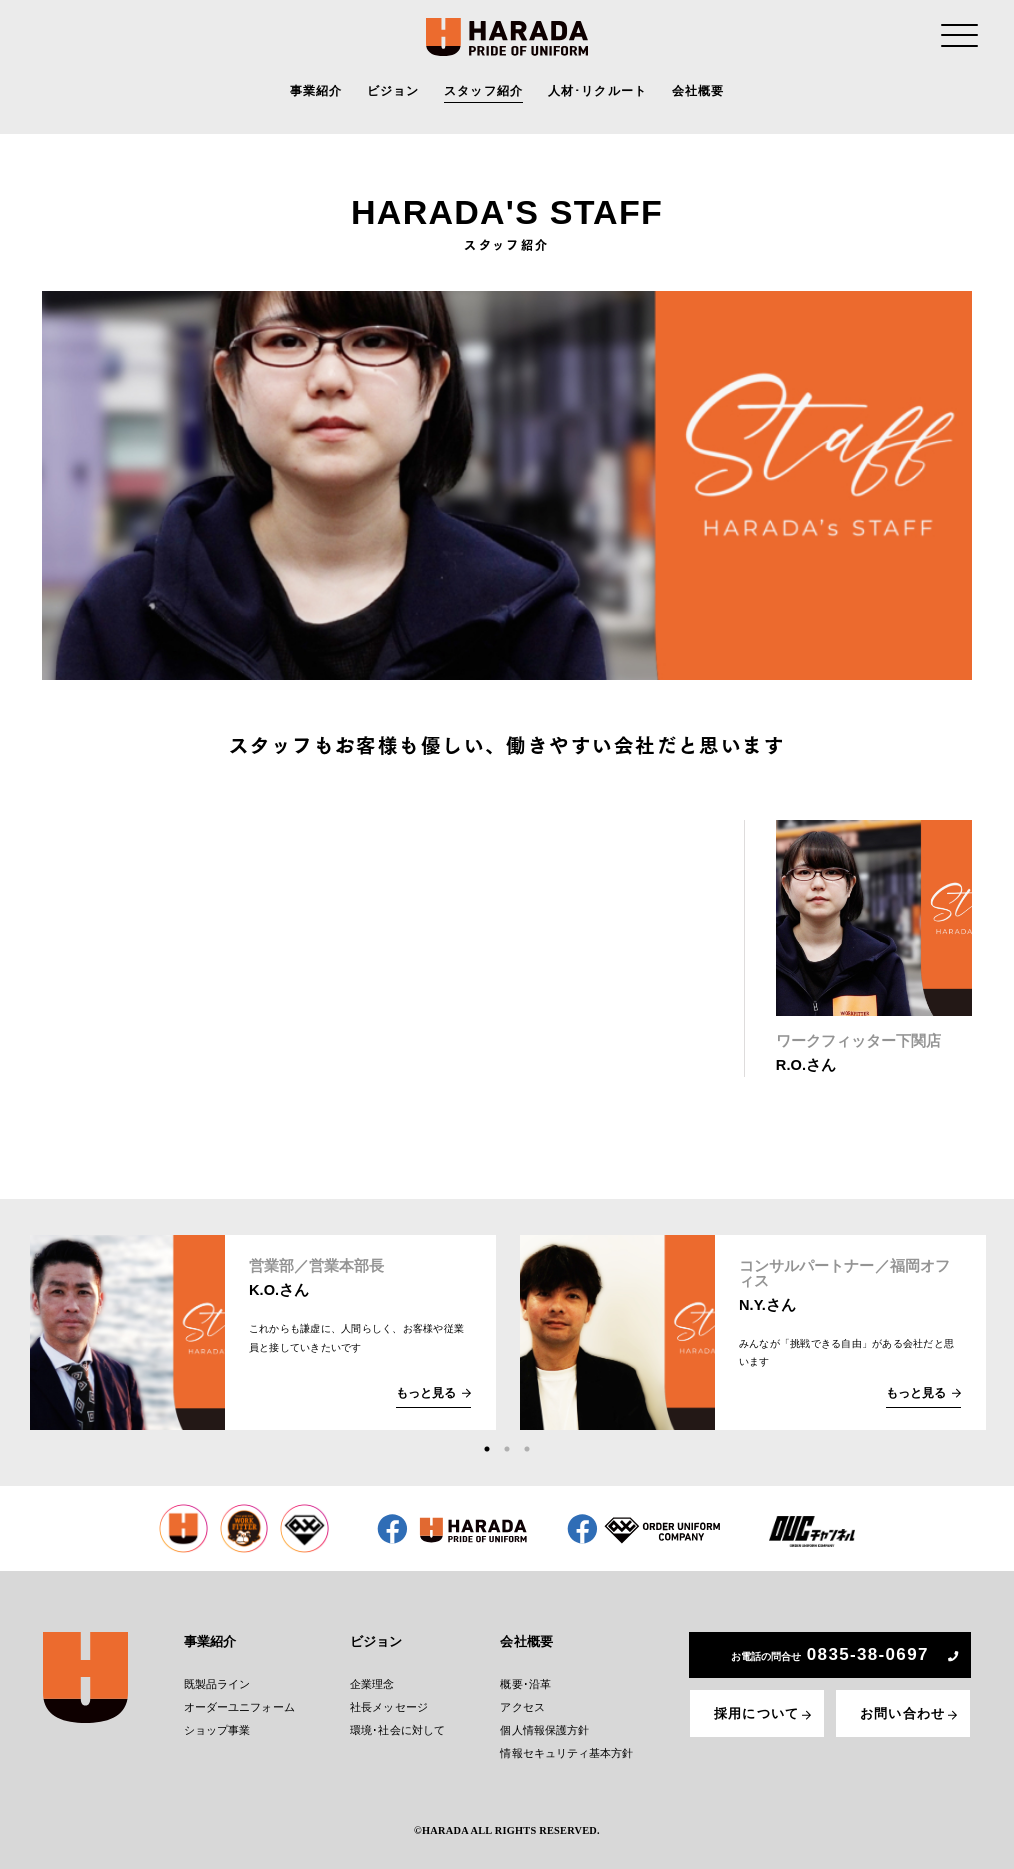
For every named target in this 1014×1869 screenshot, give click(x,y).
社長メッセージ (391, 1703)
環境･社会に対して (399, 1725)
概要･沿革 (527, 1681)
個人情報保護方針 (545, 1725)
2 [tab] (507, 1449)
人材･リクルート (598, 94)
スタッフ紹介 (483, 94)
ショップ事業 (222, 1725)
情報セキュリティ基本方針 (565, 1746)
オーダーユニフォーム (242, 1703)
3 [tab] (527, 1449)
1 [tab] (487, 1449)
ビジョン (393, 94)
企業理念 (376, 1681)
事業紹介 (316, 94)
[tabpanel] (263, 1332)
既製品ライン (222, 1681)
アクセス (525, 1703)
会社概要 (698, 94)
